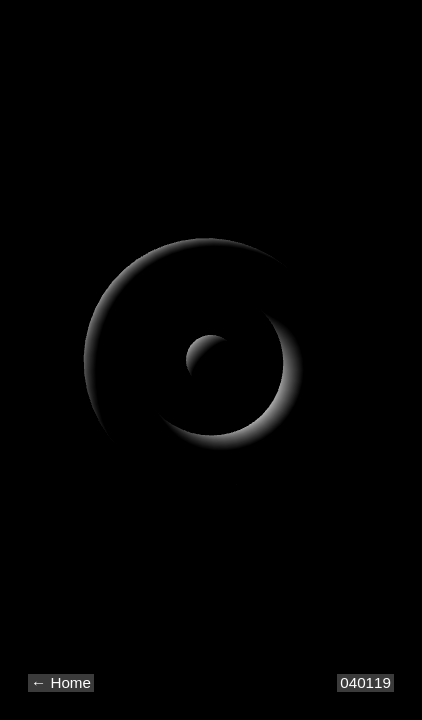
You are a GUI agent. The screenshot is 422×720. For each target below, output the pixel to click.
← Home (61, 682)
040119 (365, 682)
